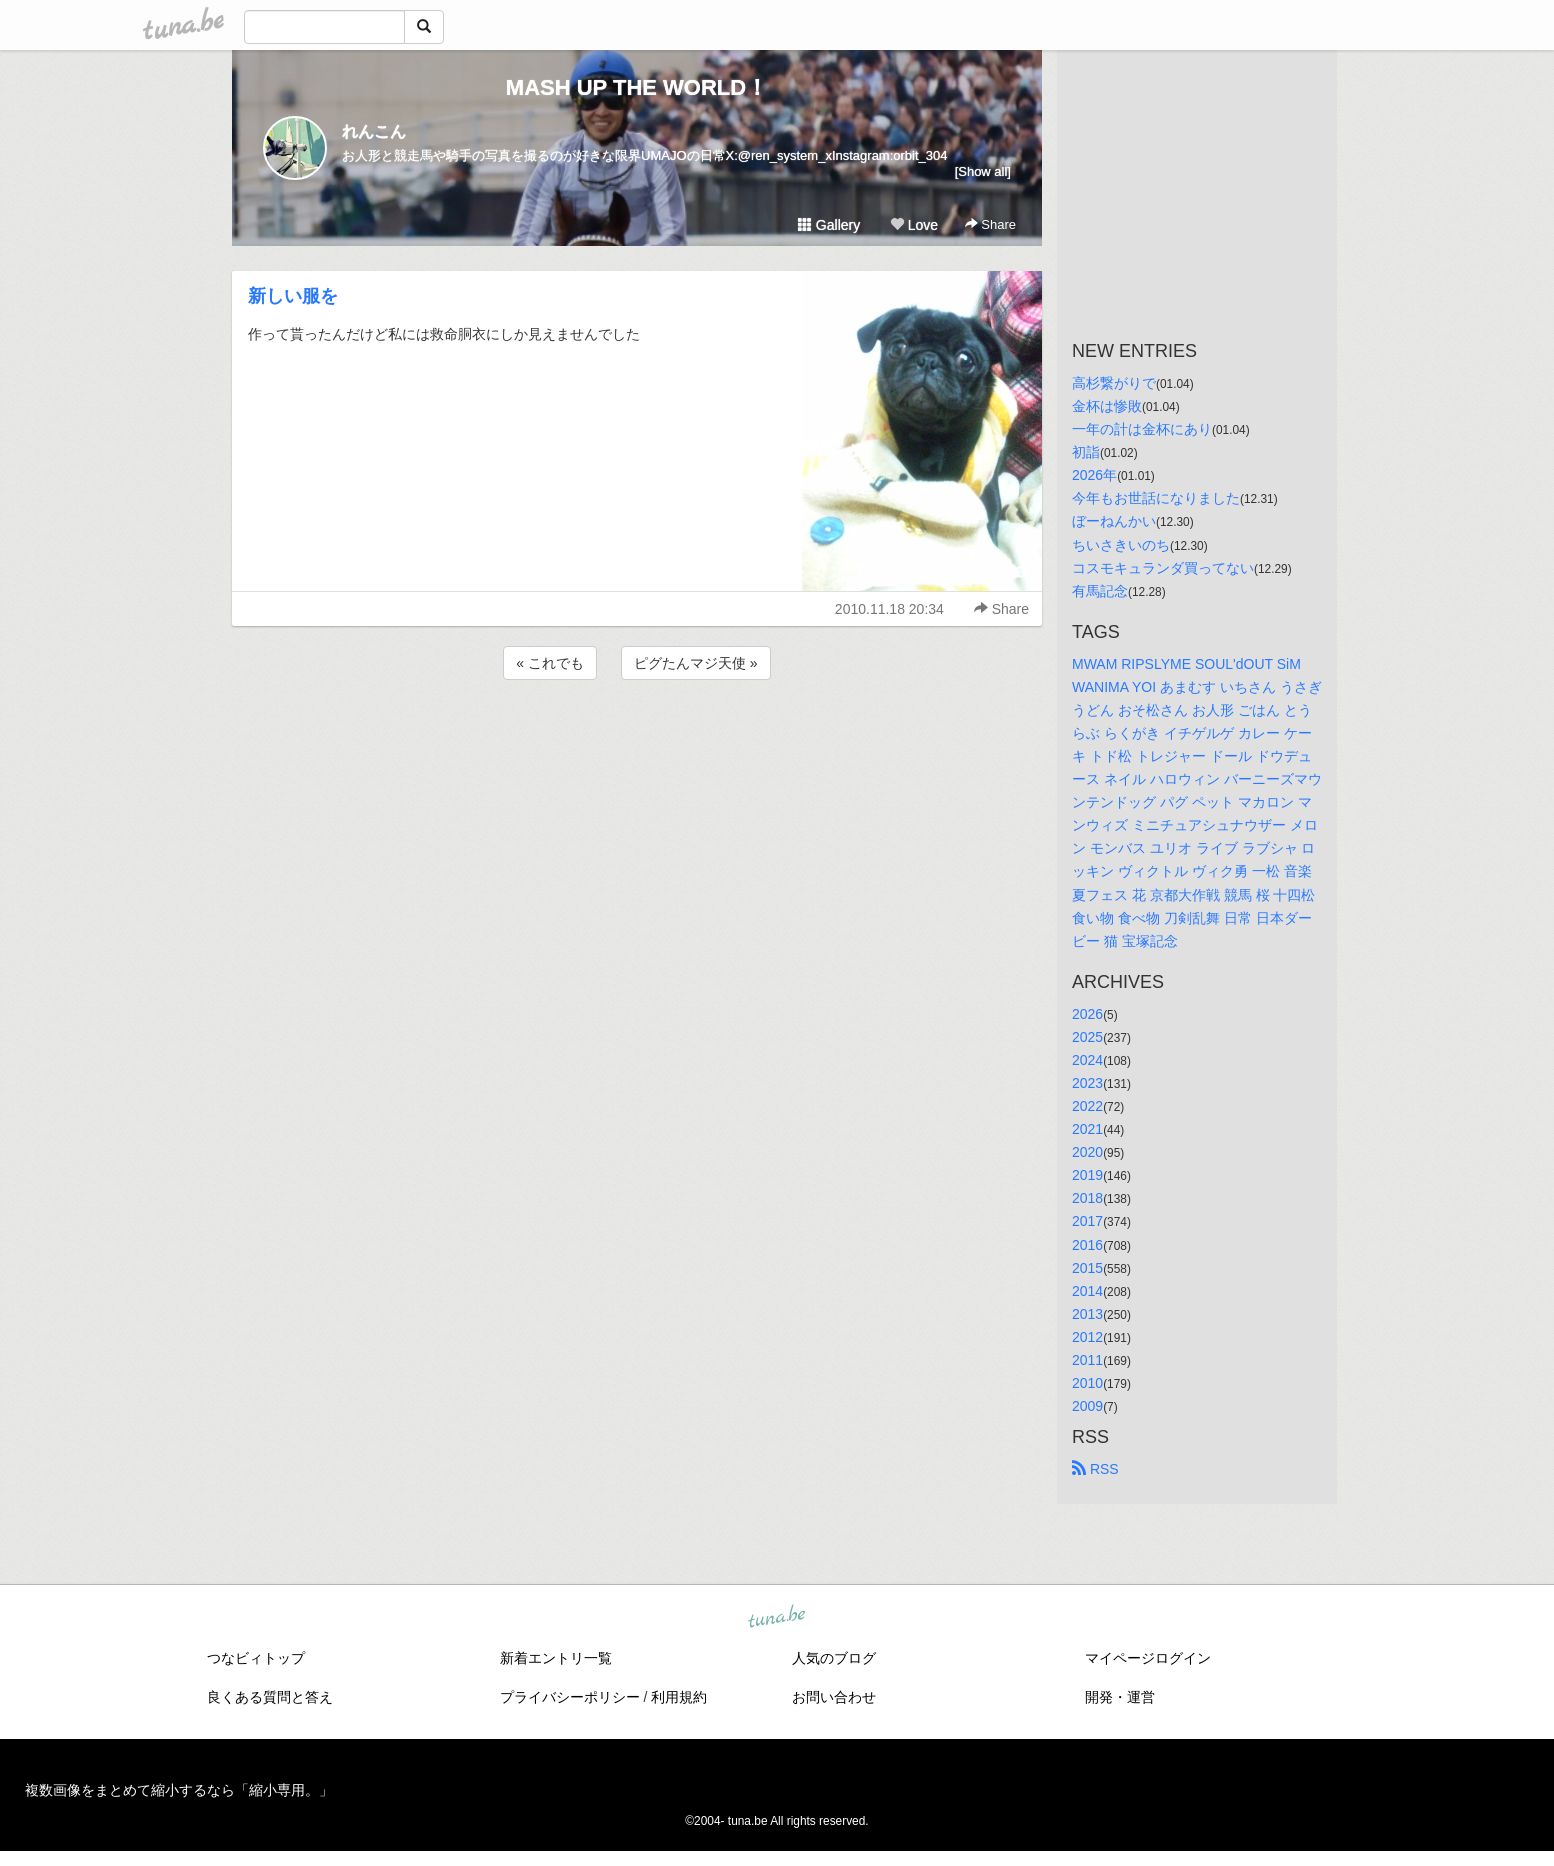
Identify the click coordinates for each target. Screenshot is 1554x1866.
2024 (1087, 1060)
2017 (1087, 1221)
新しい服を (293, 296)
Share (990, 224)
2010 (1087, 1383)
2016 (1087, 1245)
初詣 (1086, 452)
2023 (1087, 1083)
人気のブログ (834, 1658)
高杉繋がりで (1114, 383)
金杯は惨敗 (1107, 406)
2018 (1087, 1198)
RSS (1095, 1469)
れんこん (374, 131)
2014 (1087, 1291)
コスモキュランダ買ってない (1163, 568)
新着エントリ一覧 (556, 1658)
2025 (1087, 1037)
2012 (1087, 1337)
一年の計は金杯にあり (1142, 429)
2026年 (1094, 475)
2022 (1087, 1106)
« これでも (550, 663)
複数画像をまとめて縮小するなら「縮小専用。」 (179, 1790)
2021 (1087, 1129)
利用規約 (679, 1697)
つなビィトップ (256, 1658)
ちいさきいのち (1121, 545)
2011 (1087, 1360)
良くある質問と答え (270, 1697)
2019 (1087, 1175)
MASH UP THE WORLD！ (637, 87)
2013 (1087, 1314)
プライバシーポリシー (570, 1697)
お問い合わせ (834, 1697)
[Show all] (983, 171)
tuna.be (776, 1618)
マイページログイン (1148, 1658)
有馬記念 (1100, 591)
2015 (1087, 1268)
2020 (1087, 1152)
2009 (1087, 1406)
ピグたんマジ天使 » (696, 663)
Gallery (829, 225)
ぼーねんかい (1114, 521)
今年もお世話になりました (1156, 498)
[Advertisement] (637, 738)
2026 (1087, 1014)
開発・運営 (1120, 1697)
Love (914, 225)
